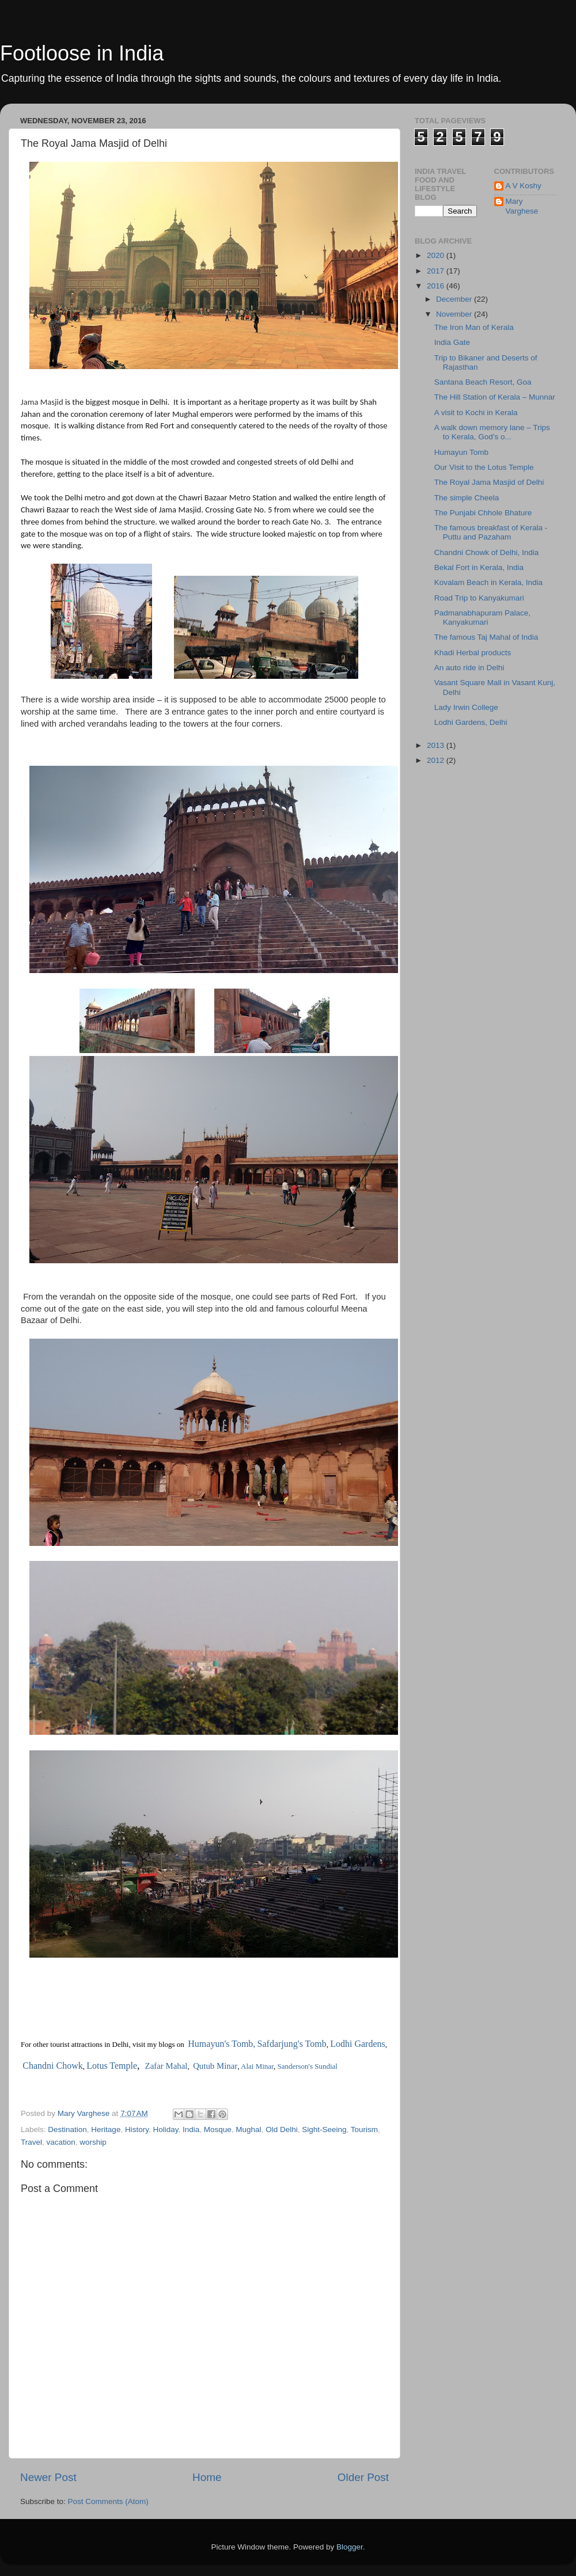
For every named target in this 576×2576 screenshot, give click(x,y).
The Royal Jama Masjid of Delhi (489, 482)
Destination (67, 2129)
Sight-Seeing (324, 2129)
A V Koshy (523, 185)
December (455, 299)
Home (206, 2477)
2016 (436, 286)
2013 (436, 745)
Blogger (349, 2547)
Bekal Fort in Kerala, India (479, 567)
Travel (31, 2142)
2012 (436, 760)
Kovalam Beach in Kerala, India (488, 582)
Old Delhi (282, 2129)
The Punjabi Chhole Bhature (483, 512)
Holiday (165, 2129)
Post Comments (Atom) (108, 2501)
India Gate (452, 342)
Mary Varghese (522, 206)
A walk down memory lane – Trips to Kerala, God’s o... (492, 432)
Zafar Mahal (166, 2065)
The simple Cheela (466, 497)
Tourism (364, 2129)
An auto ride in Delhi (469, 667)
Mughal (248, 2129)
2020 (436, 255)
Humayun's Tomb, (221, 2044)
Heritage (105, 2129)
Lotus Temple (111, 2065)
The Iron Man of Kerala (474, 327)
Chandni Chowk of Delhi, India (486, 552)
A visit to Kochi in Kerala (476, 412)
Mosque (218, 2129)
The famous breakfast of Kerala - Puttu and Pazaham (491, 532)
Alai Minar (257, 2066)
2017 (436, 271)
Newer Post (48, 2477)
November (455, 314)
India (191, 2129)
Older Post (363, 2477)
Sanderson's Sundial (307, 2066)
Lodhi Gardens (357, 2044)
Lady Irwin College (466, 707)
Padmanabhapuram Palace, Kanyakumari (482, 617)
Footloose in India (82, 53)
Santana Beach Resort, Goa (483, 382)
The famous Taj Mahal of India (486, 637)
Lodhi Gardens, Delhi (470, 722)
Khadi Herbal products (472, 652)
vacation (61, 2142)
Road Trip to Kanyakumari (479, 598)
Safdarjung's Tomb (292, 2044)
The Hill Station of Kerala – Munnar (494, 397)
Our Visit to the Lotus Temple (484, 467)
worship (93, 2142)
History (137, 2129)
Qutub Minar (215, 2065)
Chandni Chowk (52, 2065)
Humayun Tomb (461, 452)
